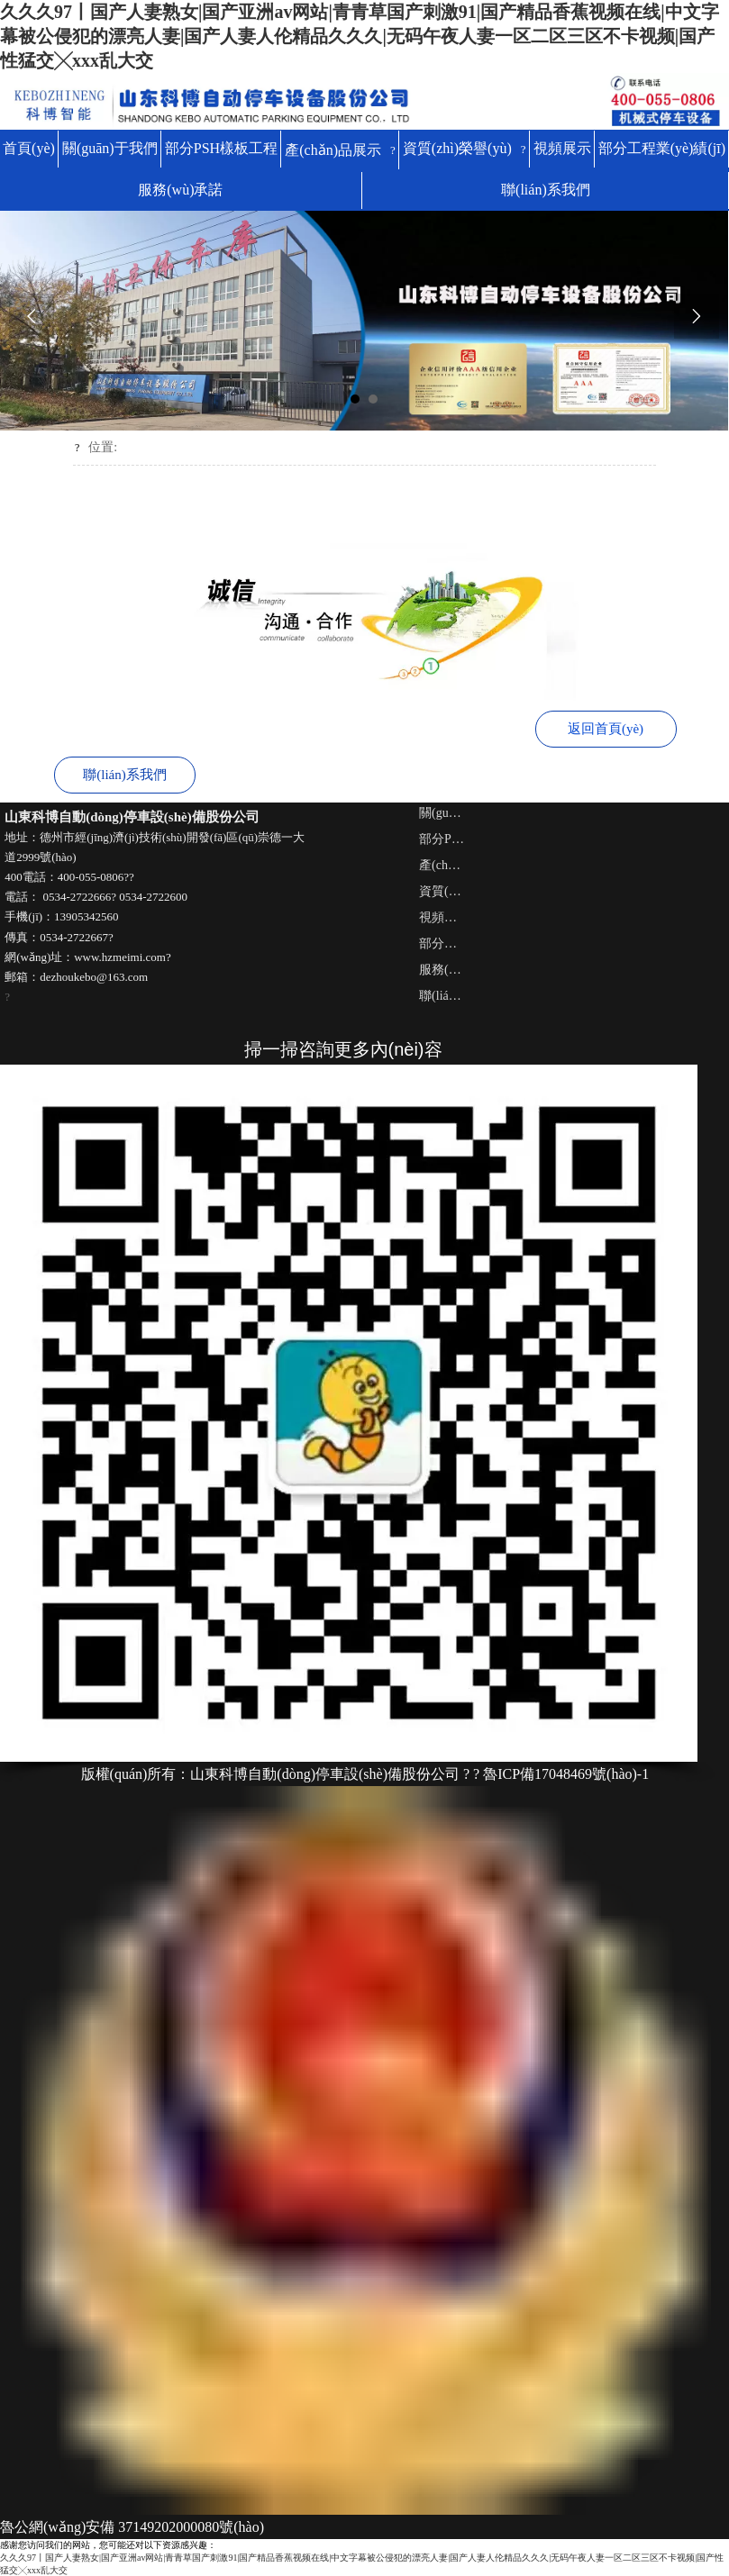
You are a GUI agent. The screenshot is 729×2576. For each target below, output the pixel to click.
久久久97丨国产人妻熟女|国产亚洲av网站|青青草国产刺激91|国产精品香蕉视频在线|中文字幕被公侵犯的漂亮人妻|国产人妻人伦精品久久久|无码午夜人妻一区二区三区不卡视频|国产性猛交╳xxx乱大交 (359, 36)
